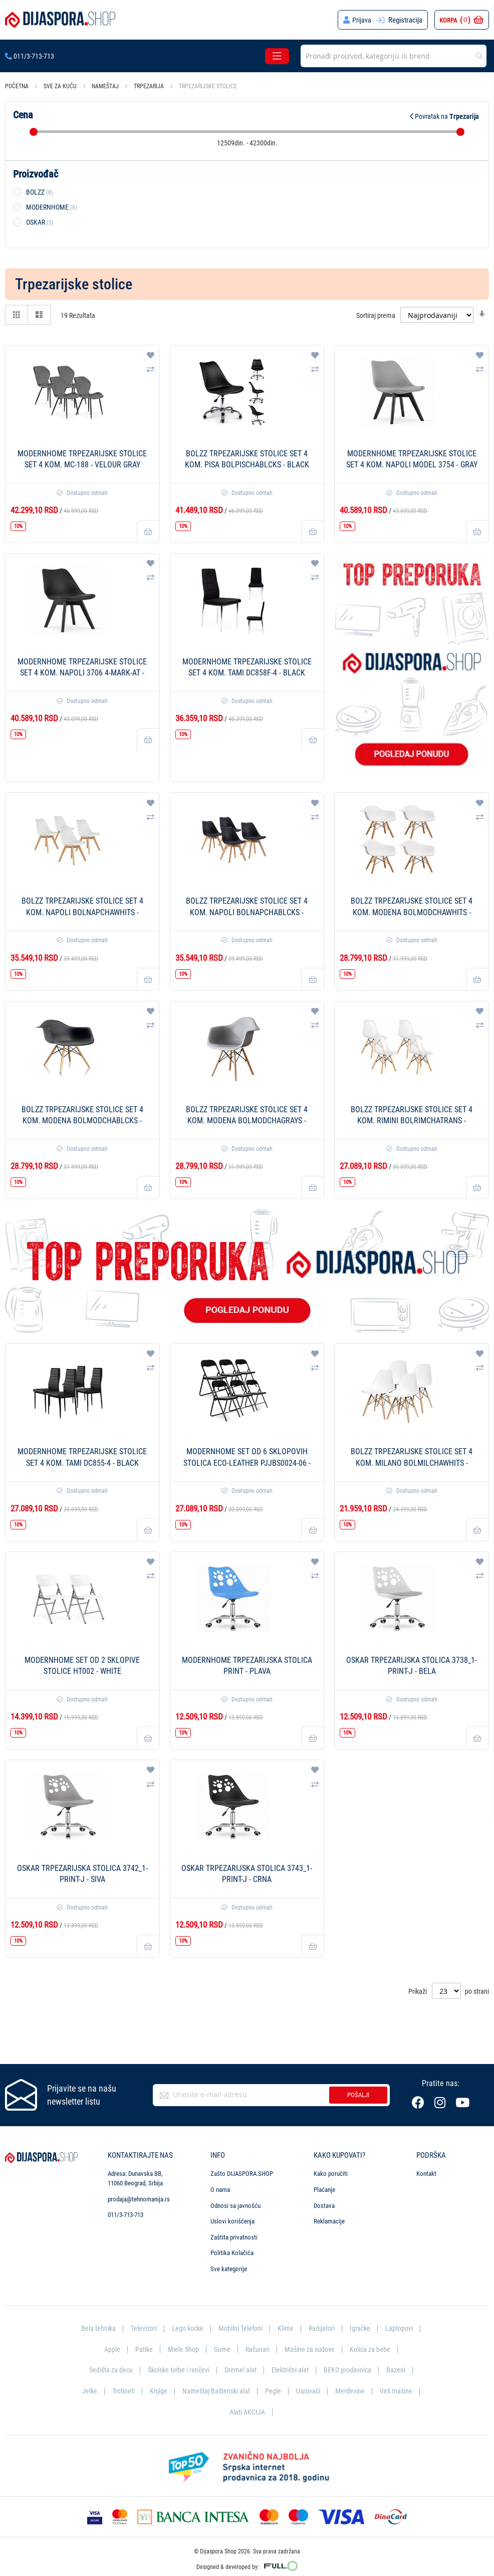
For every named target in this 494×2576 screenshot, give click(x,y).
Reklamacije (329, 2221)
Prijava (361, 20)
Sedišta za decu (106, 2369)
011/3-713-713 (29, 56)
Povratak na (444, 116)
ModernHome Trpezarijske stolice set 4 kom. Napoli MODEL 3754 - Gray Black (411, 465)
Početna (17, 86)
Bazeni (401, 2369)
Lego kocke (186, 2328)
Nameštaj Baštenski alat (216, 2390)
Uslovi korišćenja (232, 2221)
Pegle (274, 2390)
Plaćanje (324, 2189)
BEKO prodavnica (351, 2369)
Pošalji (358, 2095)
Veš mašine (399, 2390)
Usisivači (309, 2390)
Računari (257, 2349)
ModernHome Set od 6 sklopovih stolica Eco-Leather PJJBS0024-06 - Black (247, 1463)
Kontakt (426, 2173)
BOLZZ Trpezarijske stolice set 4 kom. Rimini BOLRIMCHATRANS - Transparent (411, 1121)
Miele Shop (181, 2349)
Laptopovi (404, 2328)
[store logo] (60, 20)
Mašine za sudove (311, 2349)
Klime (287, 2328)
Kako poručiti (331, 2173)
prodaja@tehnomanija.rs (139, 2199)
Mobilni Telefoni (241, 2328)
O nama (220, 2189)
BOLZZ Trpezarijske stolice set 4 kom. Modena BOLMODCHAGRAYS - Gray (247, 1121)
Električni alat (292, 2369)
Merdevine (352, 2390)
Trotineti (121, 2390)
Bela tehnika (93, 2328)
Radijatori (324, 2328)
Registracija (405, 20)
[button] (150, 355)
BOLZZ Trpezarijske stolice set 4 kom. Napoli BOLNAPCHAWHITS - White (82, 912)
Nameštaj (106, 86)
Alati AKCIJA (247, 2411)
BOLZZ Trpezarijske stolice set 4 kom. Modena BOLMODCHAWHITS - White (411, 912)
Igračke (364, 2328)
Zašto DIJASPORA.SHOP (241, 2173)
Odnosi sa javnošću (235, 2205)
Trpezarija (149, 86)
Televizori (140, 2328)
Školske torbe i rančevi (177, 2369)
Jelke (86, 2390)
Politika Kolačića (232, 2253)
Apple (108, 2349)
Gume (220, 2349)
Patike (141, 2349)
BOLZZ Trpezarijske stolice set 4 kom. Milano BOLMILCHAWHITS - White (411, 1463)
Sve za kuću (61, 86)
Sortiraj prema (375, 315)
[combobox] (393, 56)
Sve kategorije (228, 2269)
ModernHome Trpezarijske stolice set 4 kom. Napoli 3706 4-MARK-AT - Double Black (82, 673)
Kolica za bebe (373, 2349)
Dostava (324, 2205)
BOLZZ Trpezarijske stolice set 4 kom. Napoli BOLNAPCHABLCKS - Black (247, 912)
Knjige (157, 2390)
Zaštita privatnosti (234, 2237)
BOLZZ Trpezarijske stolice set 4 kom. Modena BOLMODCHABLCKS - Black (82, 1121)
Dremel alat (241, 2369)
